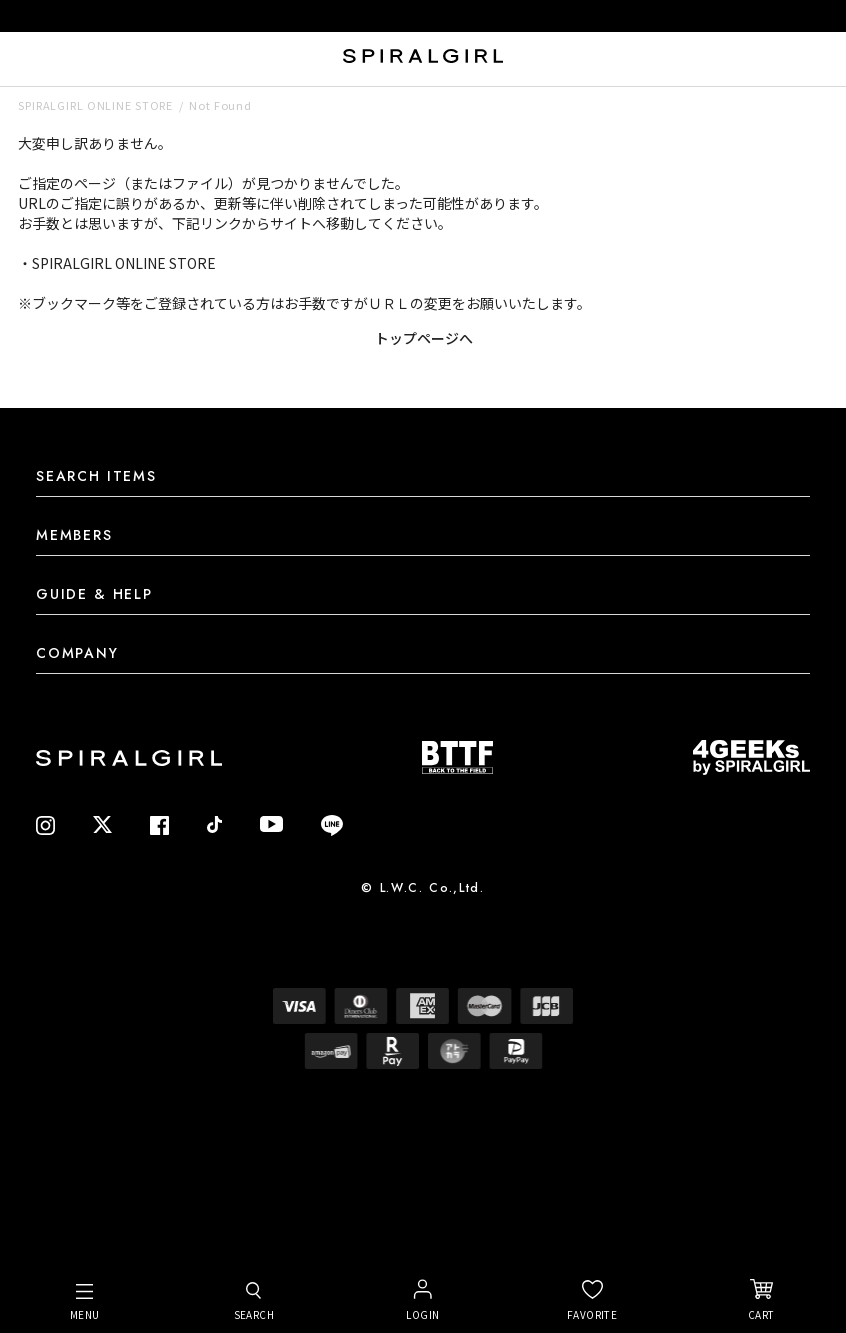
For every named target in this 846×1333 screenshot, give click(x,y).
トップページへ (424, 338)
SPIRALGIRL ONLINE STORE (95, 105)
